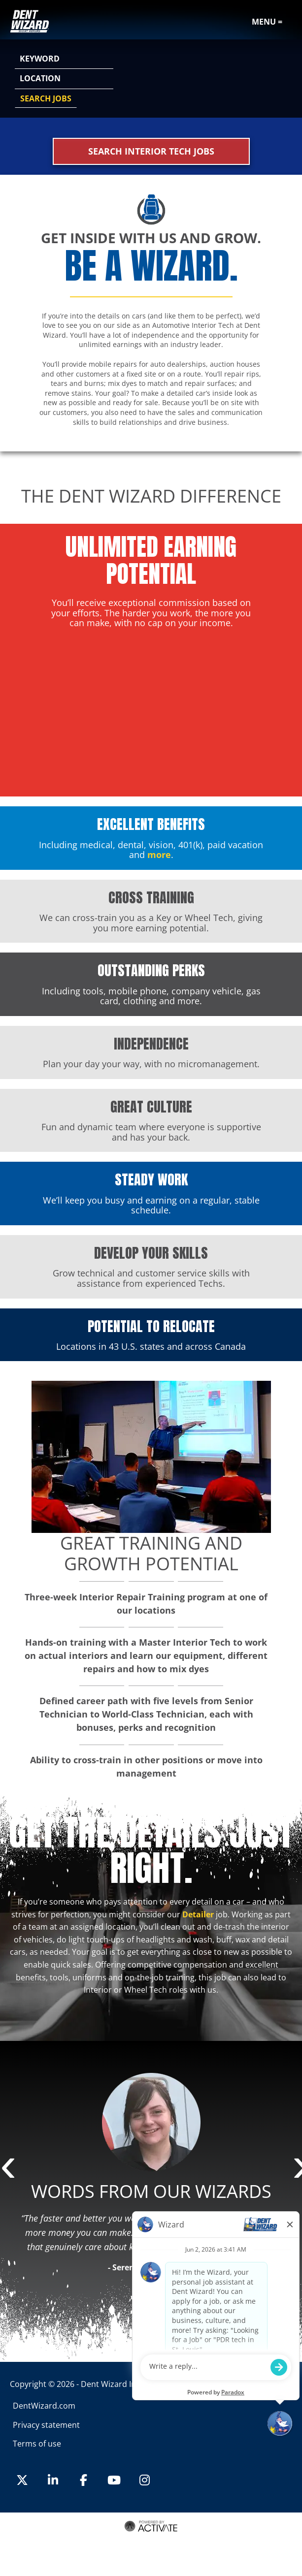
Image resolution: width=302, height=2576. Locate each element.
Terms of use (37, 2443)
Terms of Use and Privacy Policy (150, 2538)
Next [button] (297, 2169)
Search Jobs (45, 98)
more (159, 854)
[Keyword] (64, 59)
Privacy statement (46, 2424)
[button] (283, 79)
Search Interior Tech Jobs (151, 151)
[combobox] (64, 79)
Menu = (267, 21)
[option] (151, 2176)
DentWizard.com (44, 2405)
